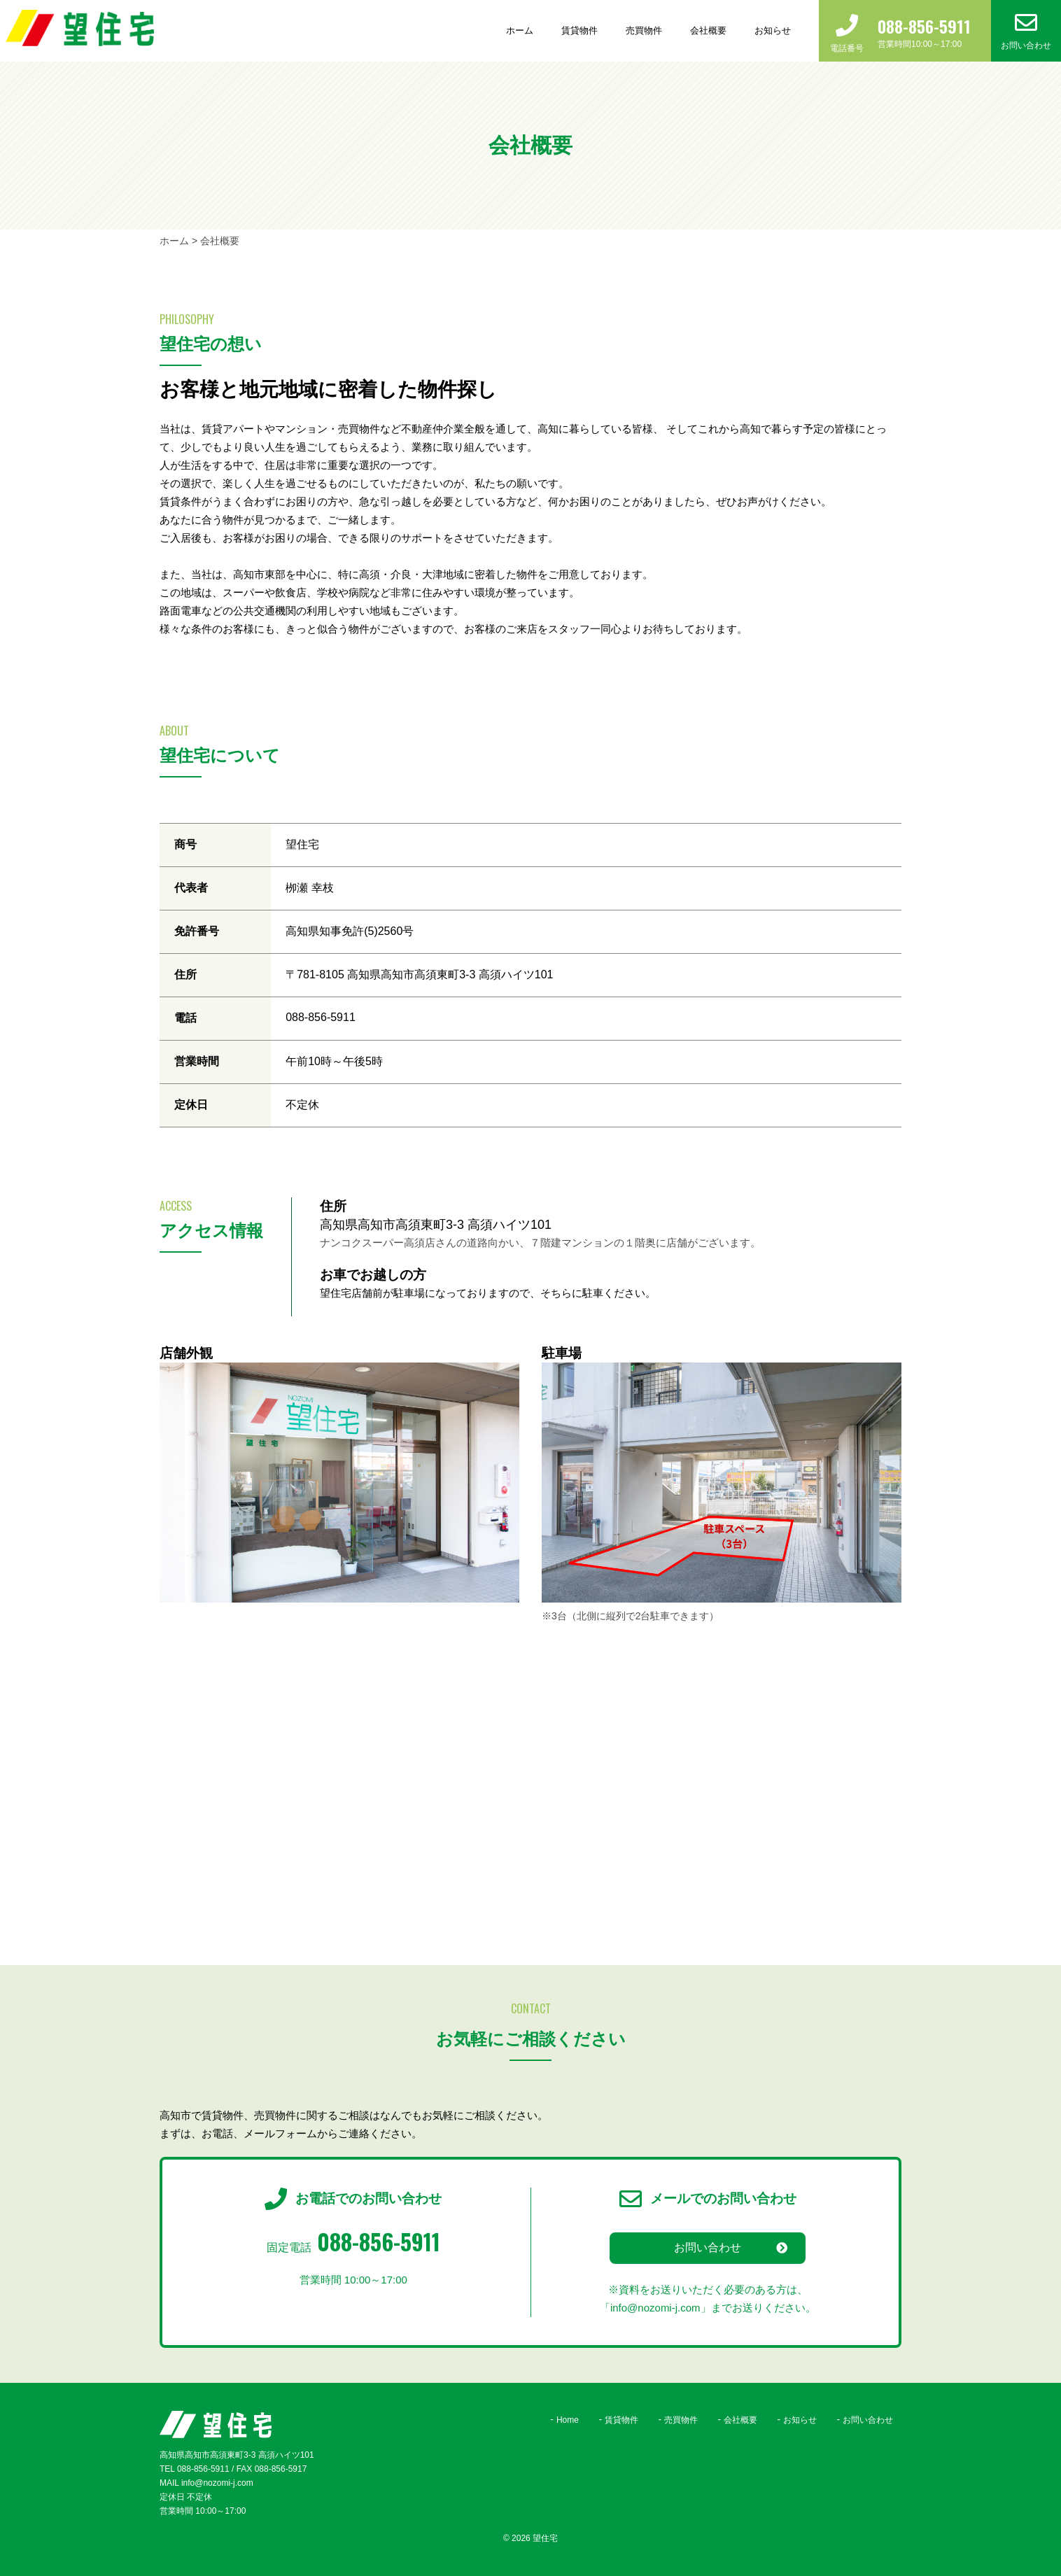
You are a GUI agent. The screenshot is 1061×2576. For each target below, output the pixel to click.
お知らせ (772, 30)
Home (567, 2420)
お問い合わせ (707, 2247)
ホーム (519, 30)
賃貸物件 (579, 30)
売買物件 (644, 30)
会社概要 (708, 30)
